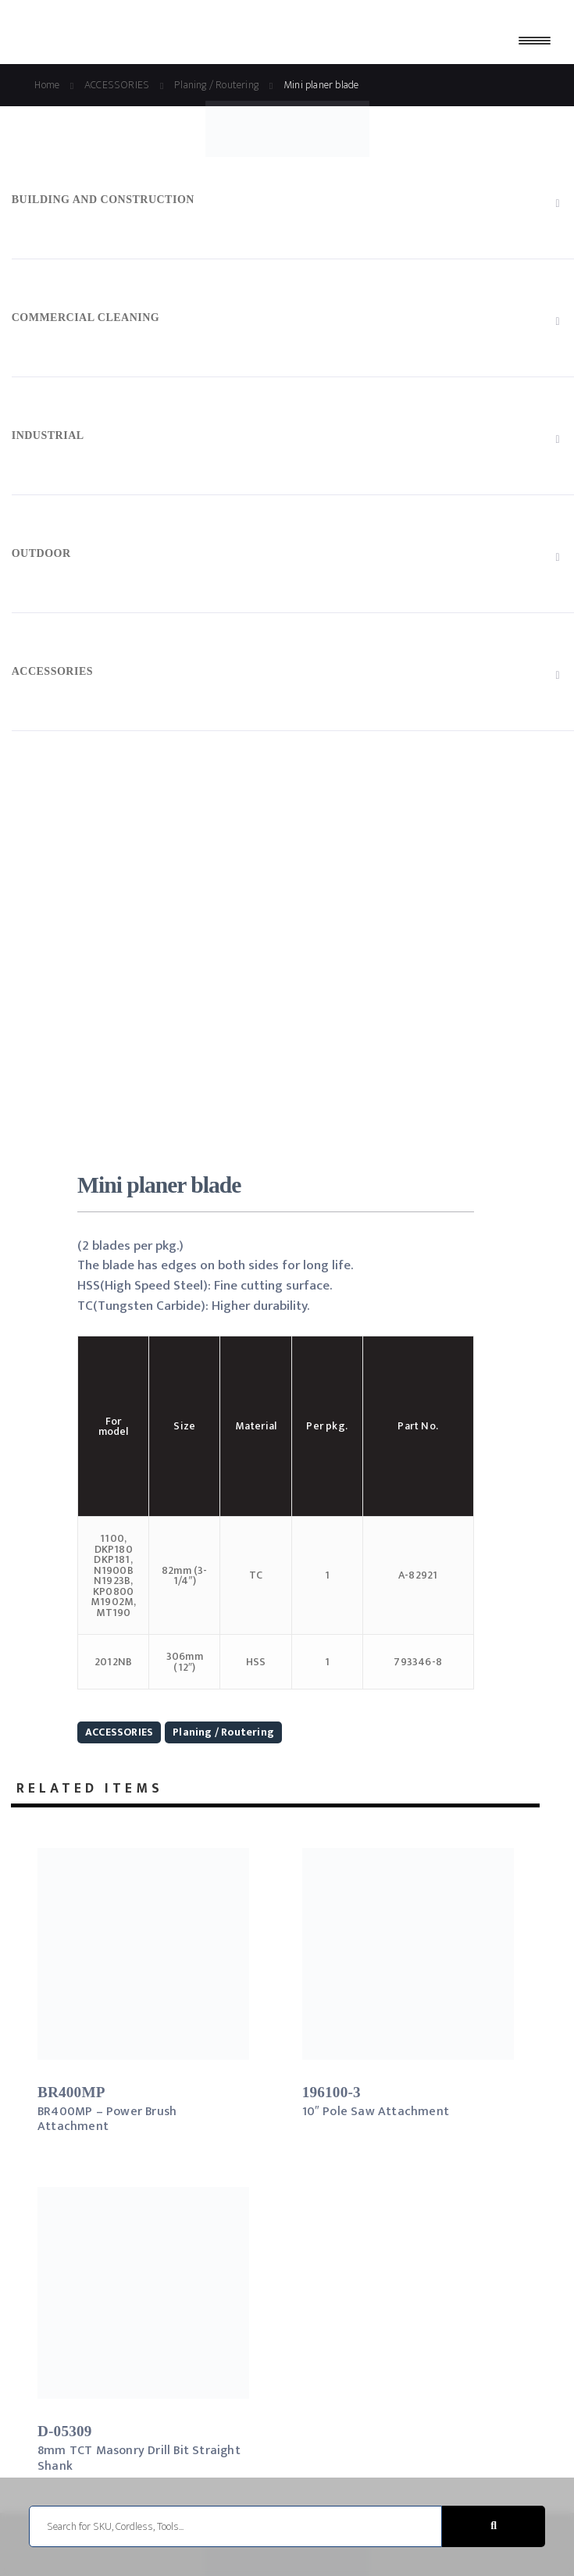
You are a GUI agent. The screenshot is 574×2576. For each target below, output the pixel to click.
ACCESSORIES (119, 1732)
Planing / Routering (223, 1732)
